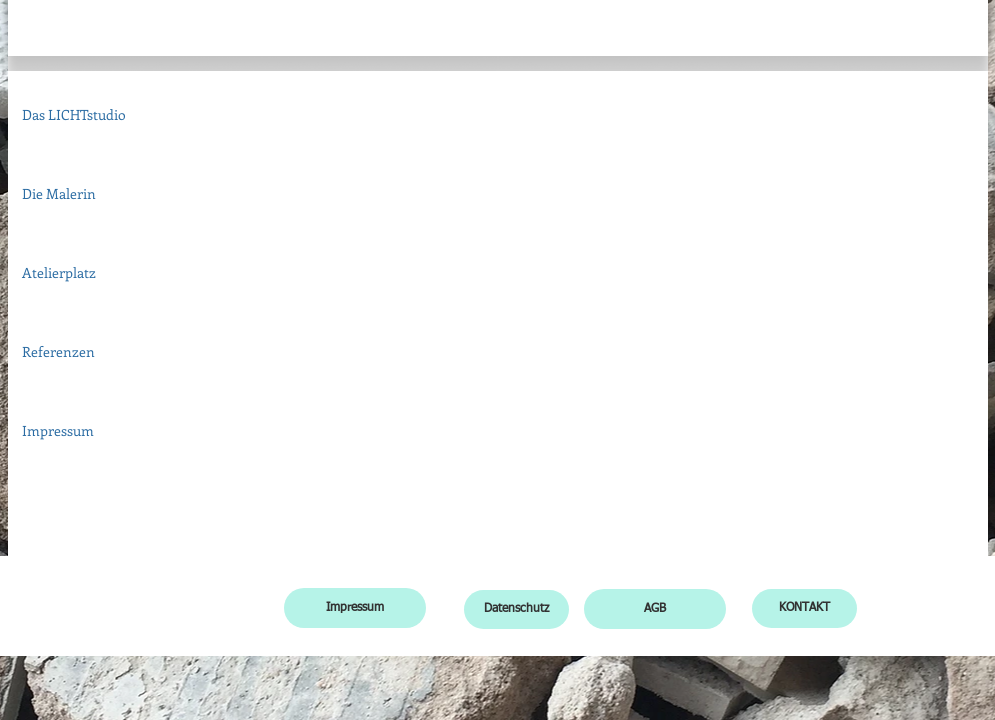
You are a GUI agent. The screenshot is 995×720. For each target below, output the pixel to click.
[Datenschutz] (516, 609)
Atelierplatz (59, 272)
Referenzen (58, 351)
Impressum (58, 430)
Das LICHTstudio (74, 114)
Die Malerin (59, 193)
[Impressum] (355, 608)
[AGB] (655, 609)
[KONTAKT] (804, 608)
